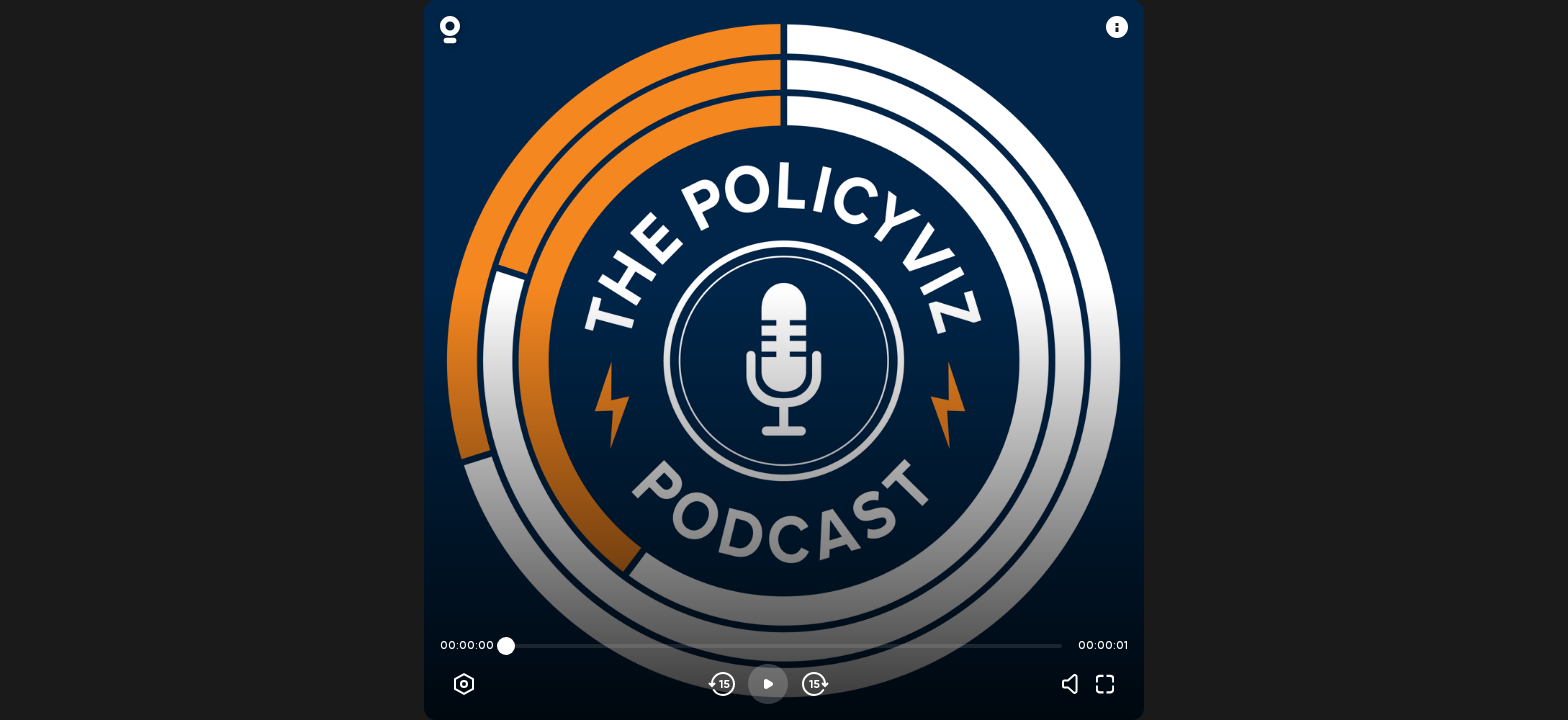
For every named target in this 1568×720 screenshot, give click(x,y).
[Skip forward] (813, 684)
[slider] (506, 646)
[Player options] (464, 684)
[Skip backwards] (722, 684)
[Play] (768, 684)
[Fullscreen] (1105, 684)
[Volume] (1075, 684)
